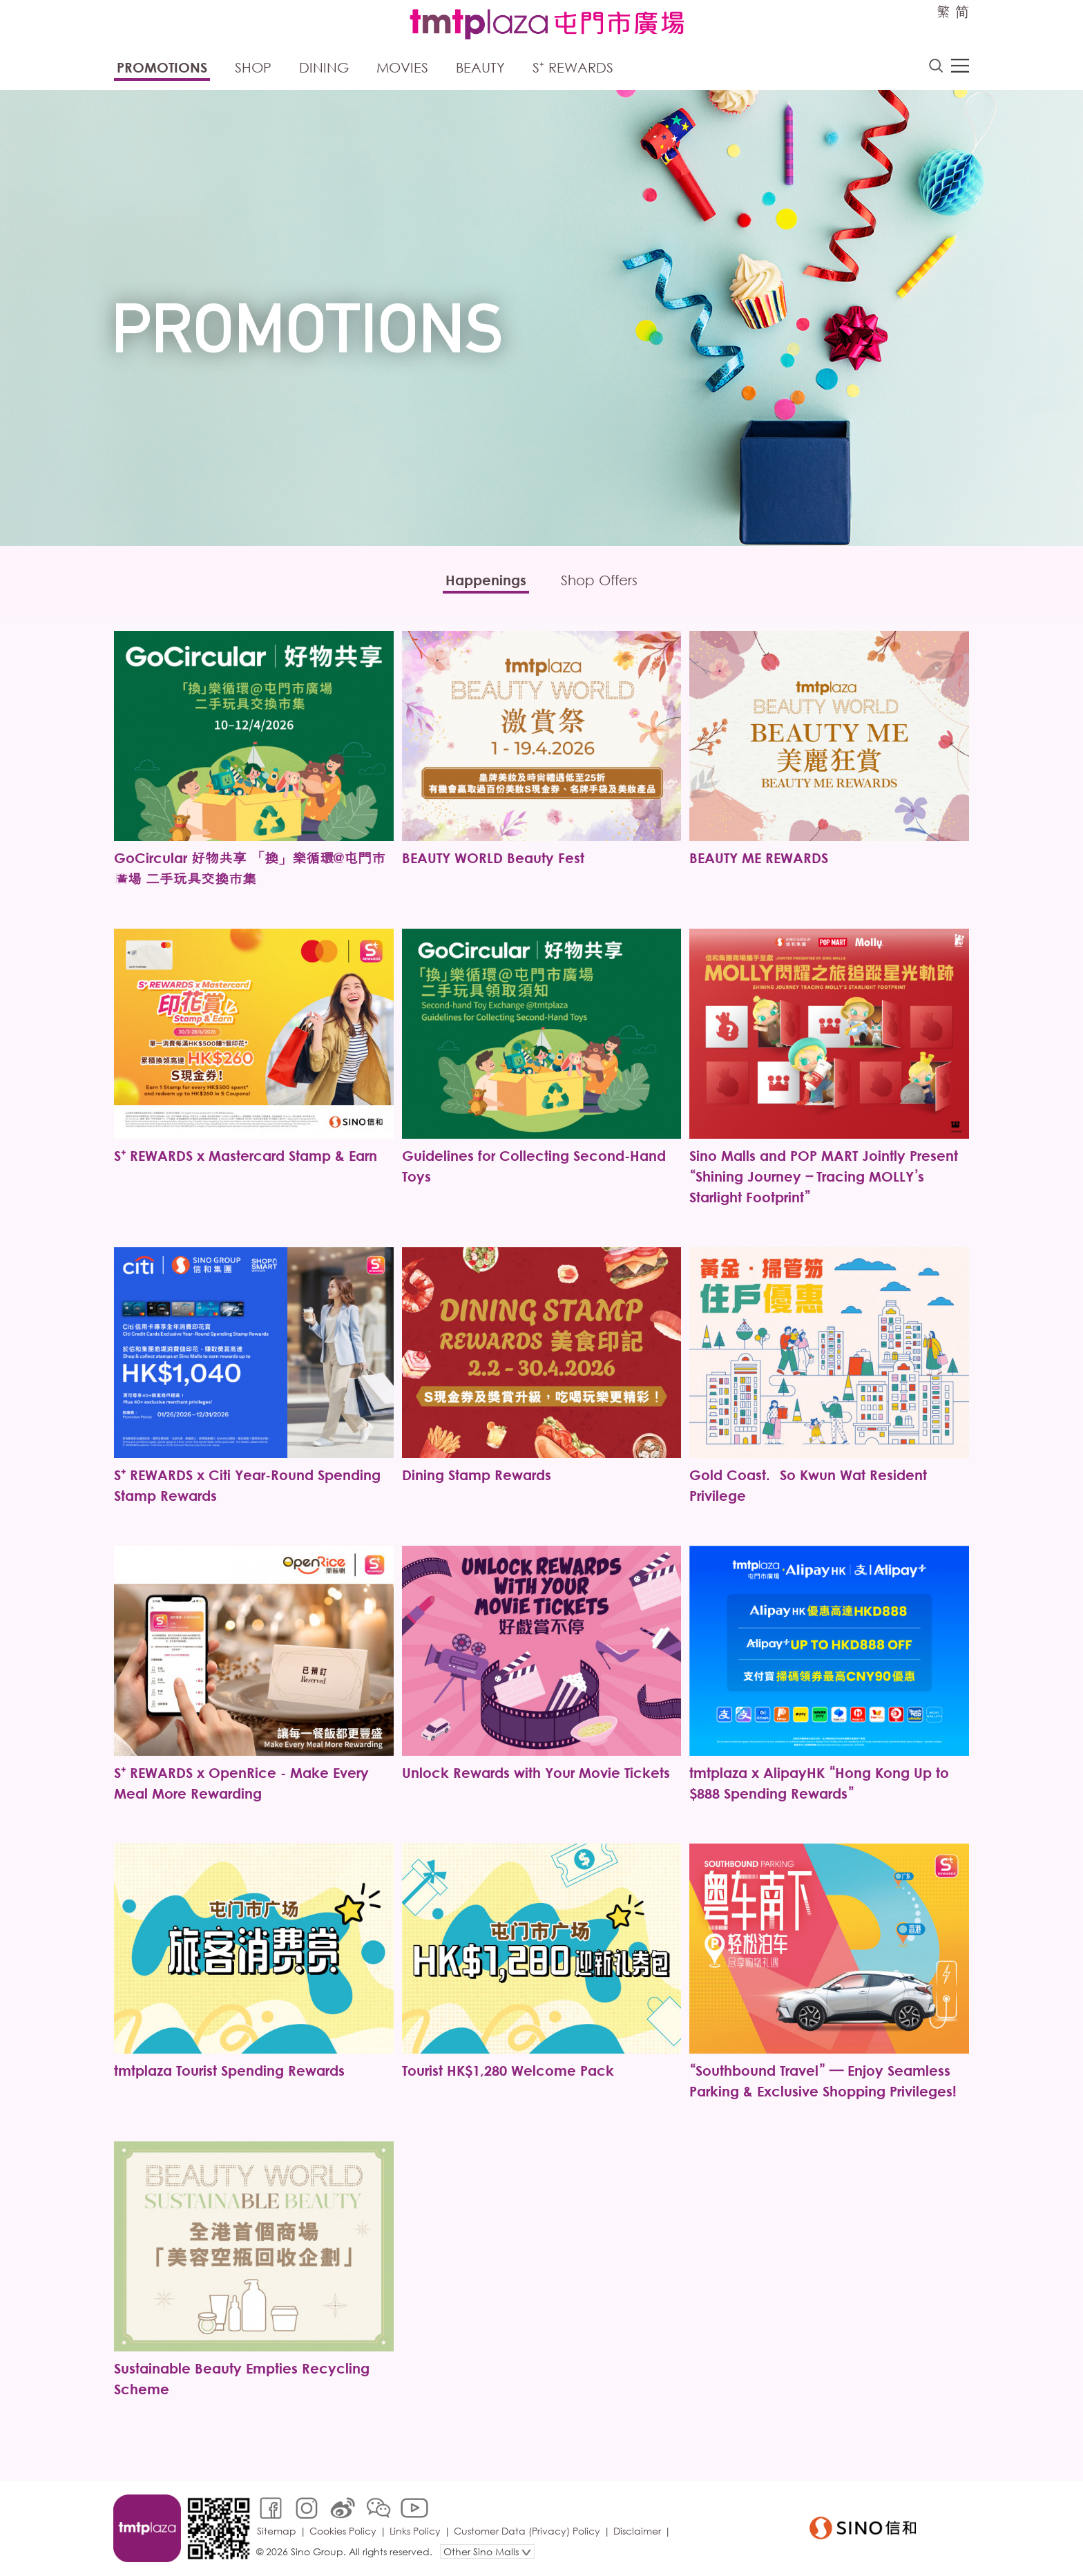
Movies (402, 67)
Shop (253, 67)
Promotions (162, 67)
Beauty (480, 67)
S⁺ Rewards (573, 67)
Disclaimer (637, 2530)
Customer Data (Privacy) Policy (527, 2530)
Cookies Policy (342, 2530)
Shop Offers (599, 580)
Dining (324, 67)
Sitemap (276, 2530)
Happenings (485, 580)
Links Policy (415, 2530)
